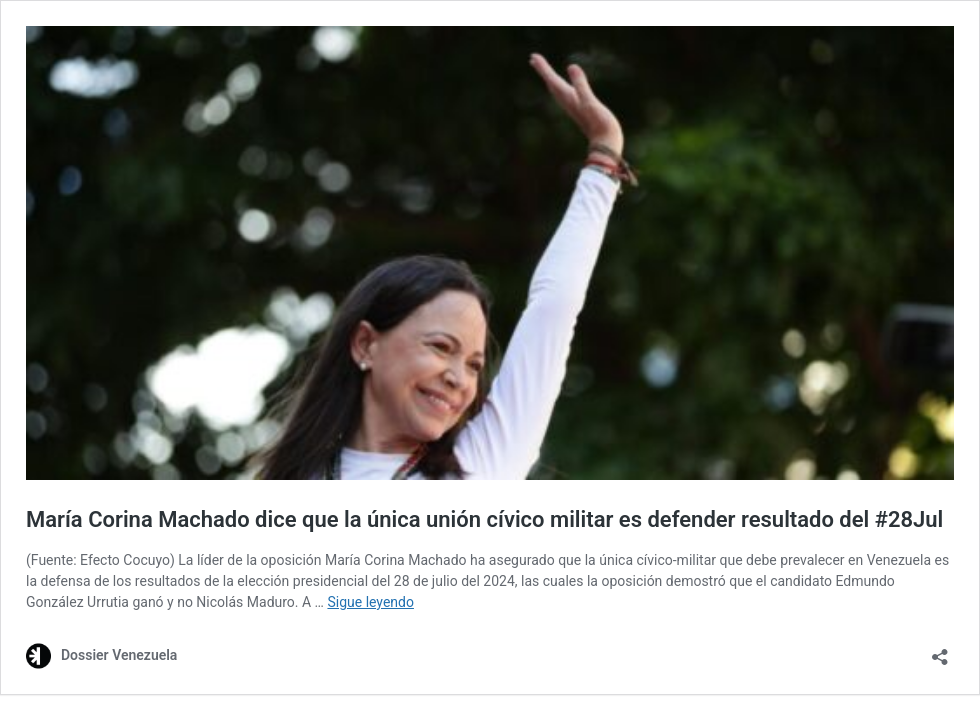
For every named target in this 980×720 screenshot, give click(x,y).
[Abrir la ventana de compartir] (940, 650)
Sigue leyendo (370, 602)
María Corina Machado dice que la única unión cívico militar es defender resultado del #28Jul (484, 519)
